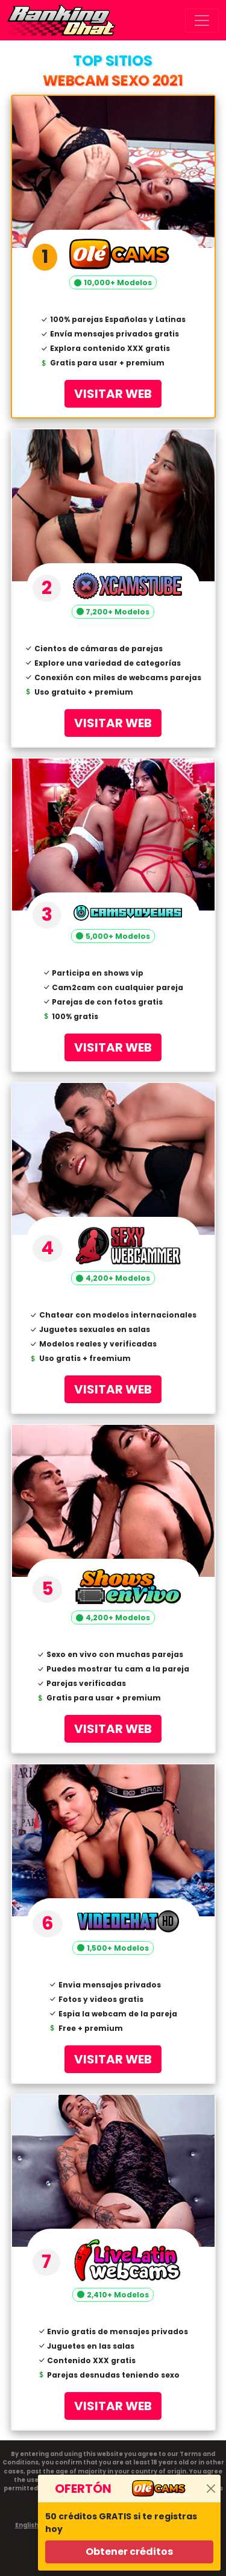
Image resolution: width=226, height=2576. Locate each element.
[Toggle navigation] (202, 20)
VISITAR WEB (113, 393)
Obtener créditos (129, 2552)
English (27, 2525)
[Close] (210, 2489)
